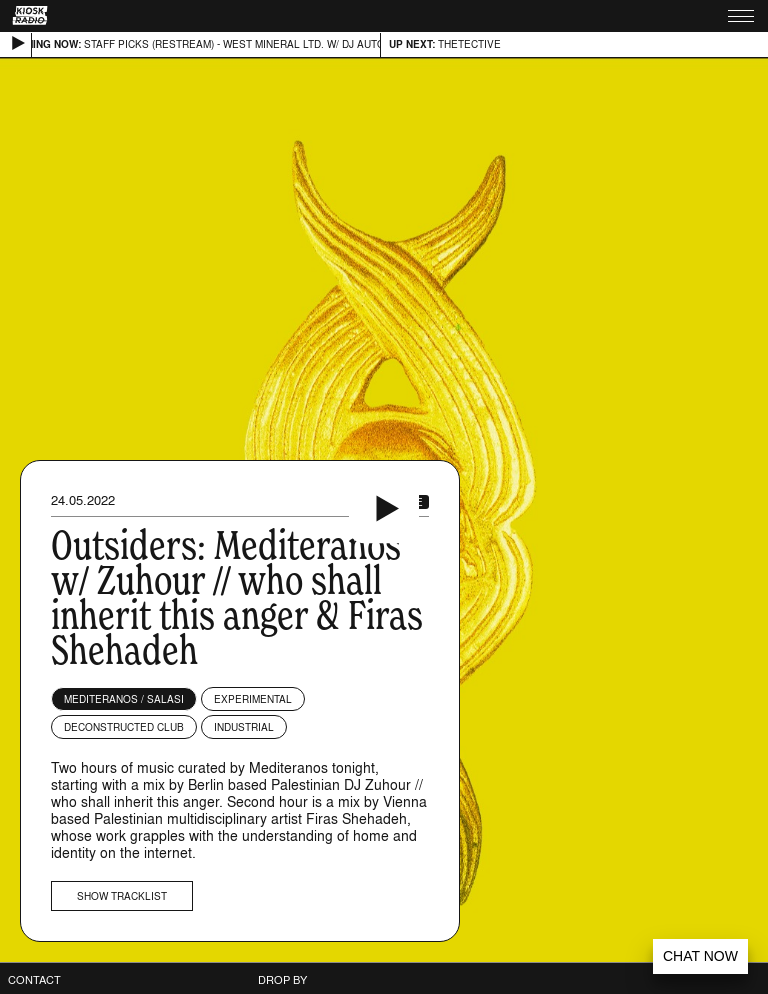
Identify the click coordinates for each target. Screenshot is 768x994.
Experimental (253, 699)
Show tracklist (122, 896)
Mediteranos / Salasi (124, 699)
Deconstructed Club (124, 727)
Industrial (244, 727)
